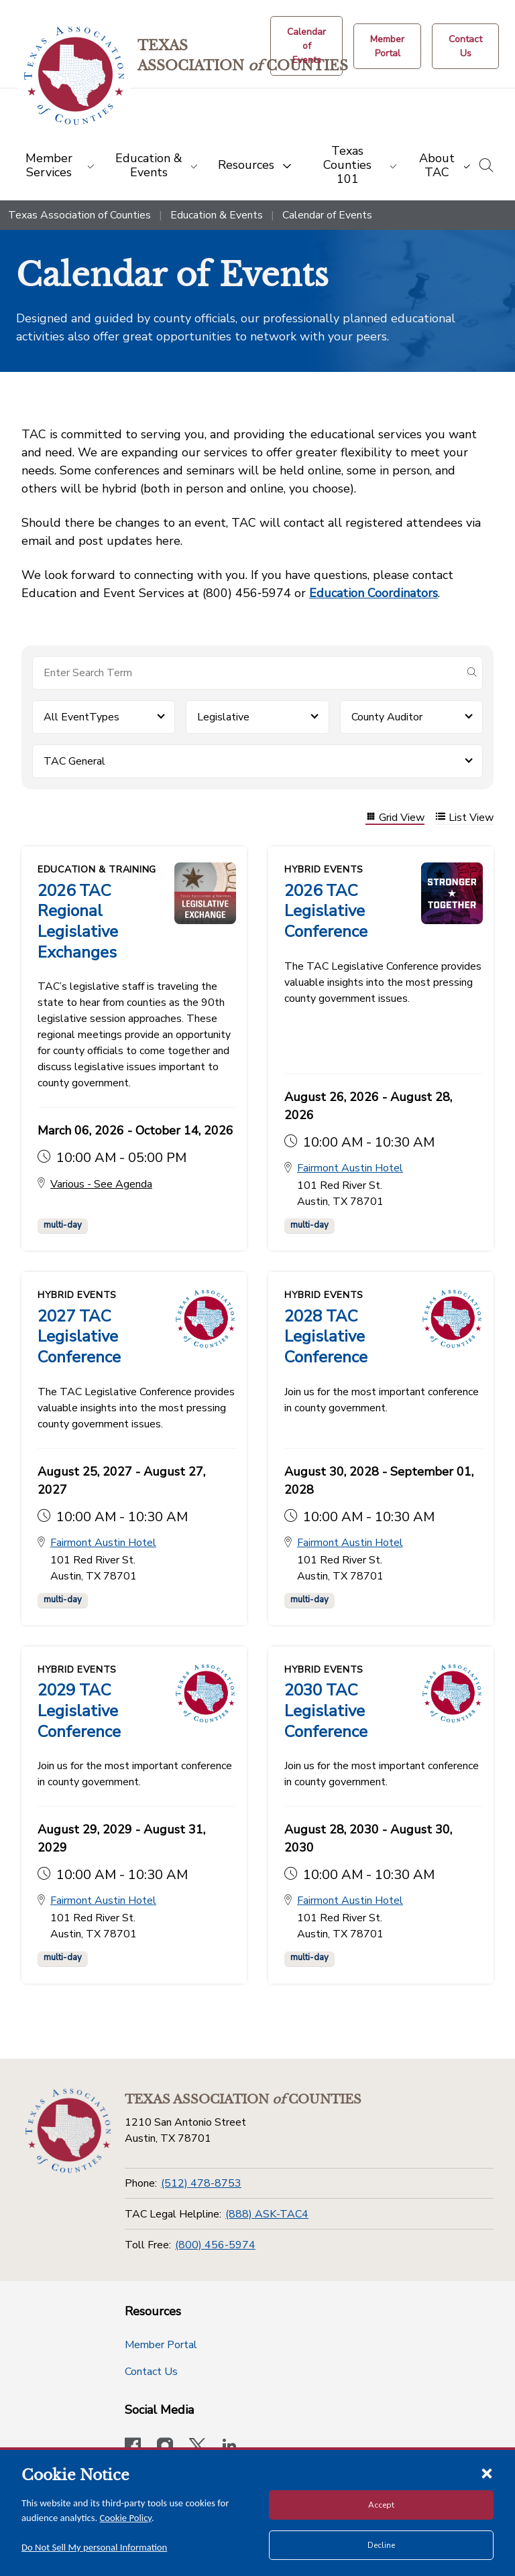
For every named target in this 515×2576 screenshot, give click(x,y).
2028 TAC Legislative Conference (325, 1334)
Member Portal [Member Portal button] (161, 2340)
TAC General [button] (74, 761)
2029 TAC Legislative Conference (79, 1707)
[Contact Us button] (465, 46)
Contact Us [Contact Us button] (151, 2367)
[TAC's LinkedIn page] (229, 2443)
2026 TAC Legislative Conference (325, 911)
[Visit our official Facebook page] (133, 2443)
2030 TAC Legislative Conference (325, 1707)
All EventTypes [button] (81, 717)
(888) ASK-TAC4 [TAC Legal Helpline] (266, 2210)
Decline (381, 2545)
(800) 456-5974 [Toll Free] (215, 2241)
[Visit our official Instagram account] (165, 2443)
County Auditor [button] (386, 717)
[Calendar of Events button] (306, 46)
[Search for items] (247, 673)
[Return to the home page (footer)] (68, 2127)
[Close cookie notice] (487, 2473)
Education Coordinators (373, 593)
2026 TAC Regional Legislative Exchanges (78, 921)
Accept (381, 2505)
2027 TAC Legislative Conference (79, 1334)
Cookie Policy (126, 2518)
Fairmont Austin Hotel (350, 1166)
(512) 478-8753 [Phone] (201, 2179)
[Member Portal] (387, 46)
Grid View (394, 818)
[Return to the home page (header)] (74, 76)
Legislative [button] (223, 717)
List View (464, 818)
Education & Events (216, 215)
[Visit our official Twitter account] (197, 2443)
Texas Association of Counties (79, 215)
